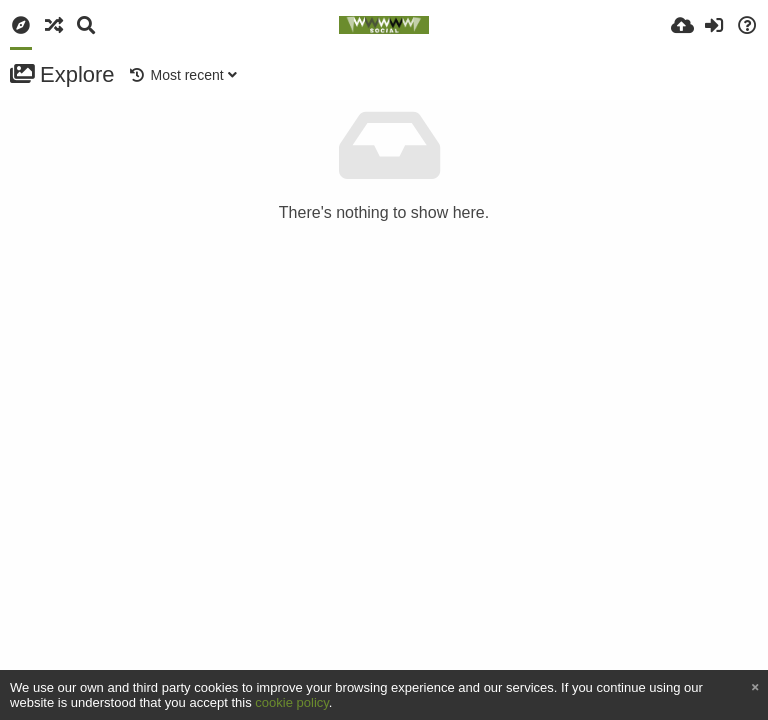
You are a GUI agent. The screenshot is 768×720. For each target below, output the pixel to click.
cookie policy (292, 702)
